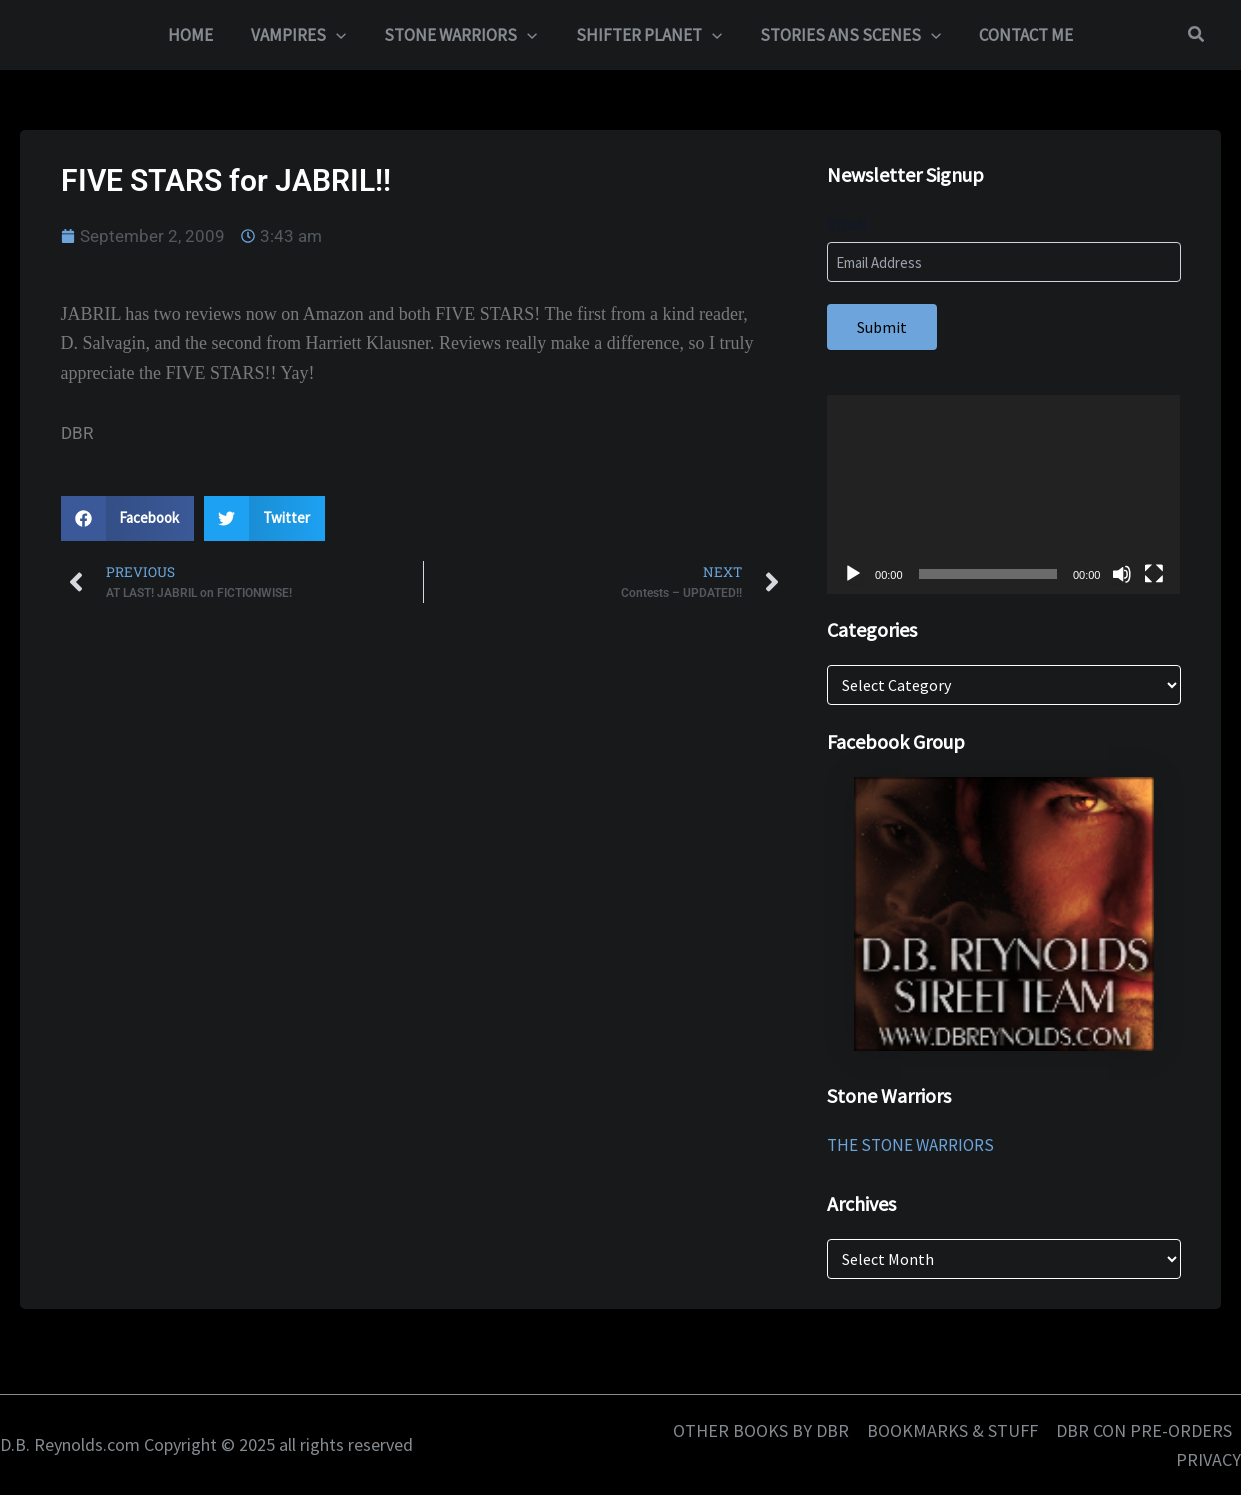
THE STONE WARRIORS (910, 1145)
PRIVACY (1208, 1459)
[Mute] (1122, 574)
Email (847, 224)
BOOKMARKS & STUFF (952, 1430)
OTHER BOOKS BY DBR (761, 1430)
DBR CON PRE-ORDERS (1144, 1430)
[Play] (853, 574)
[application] (342, 35)
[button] (1197, 35)
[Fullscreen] (1154, 574)
